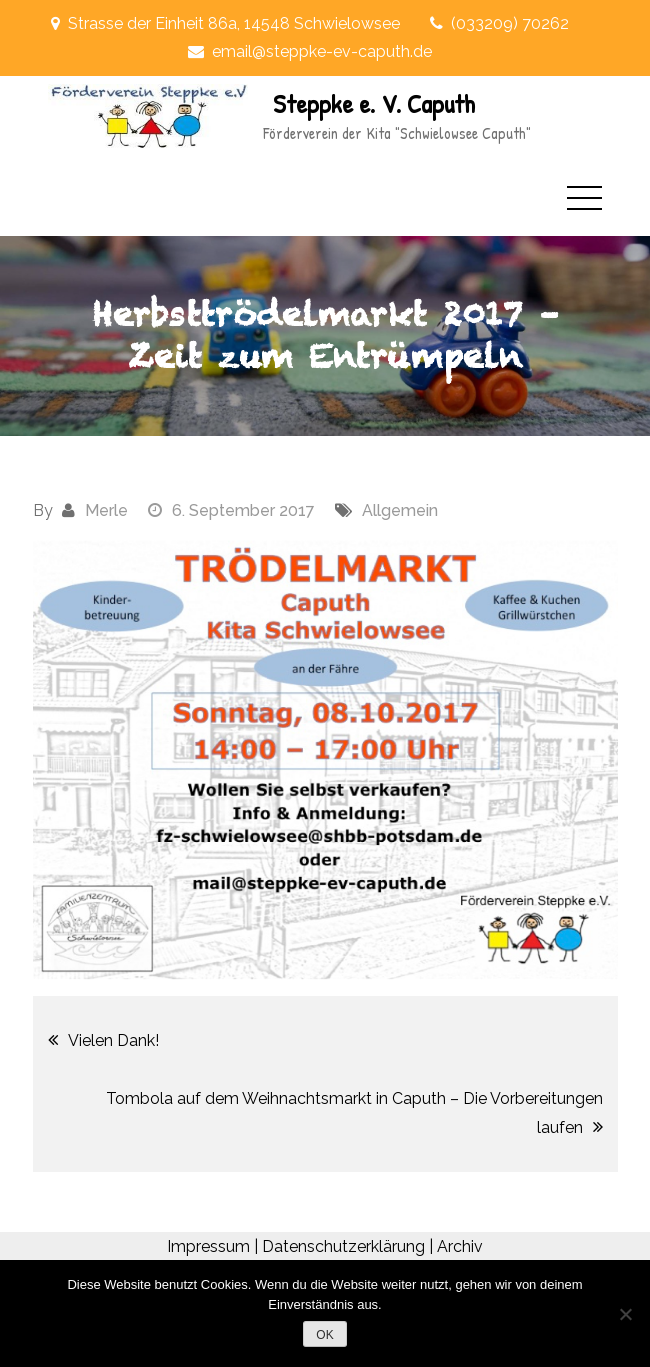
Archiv (460, 1246)
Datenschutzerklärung (343, 1246)
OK (324, 1335)
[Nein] (625, 1314)
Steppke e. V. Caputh (374, 103)
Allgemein (400, 510)
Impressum (208, 1246)
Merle (106, 510)
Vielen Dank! (113, 1040)
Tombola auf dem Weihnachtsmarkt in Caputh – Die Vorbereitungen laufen (354, 1113)
